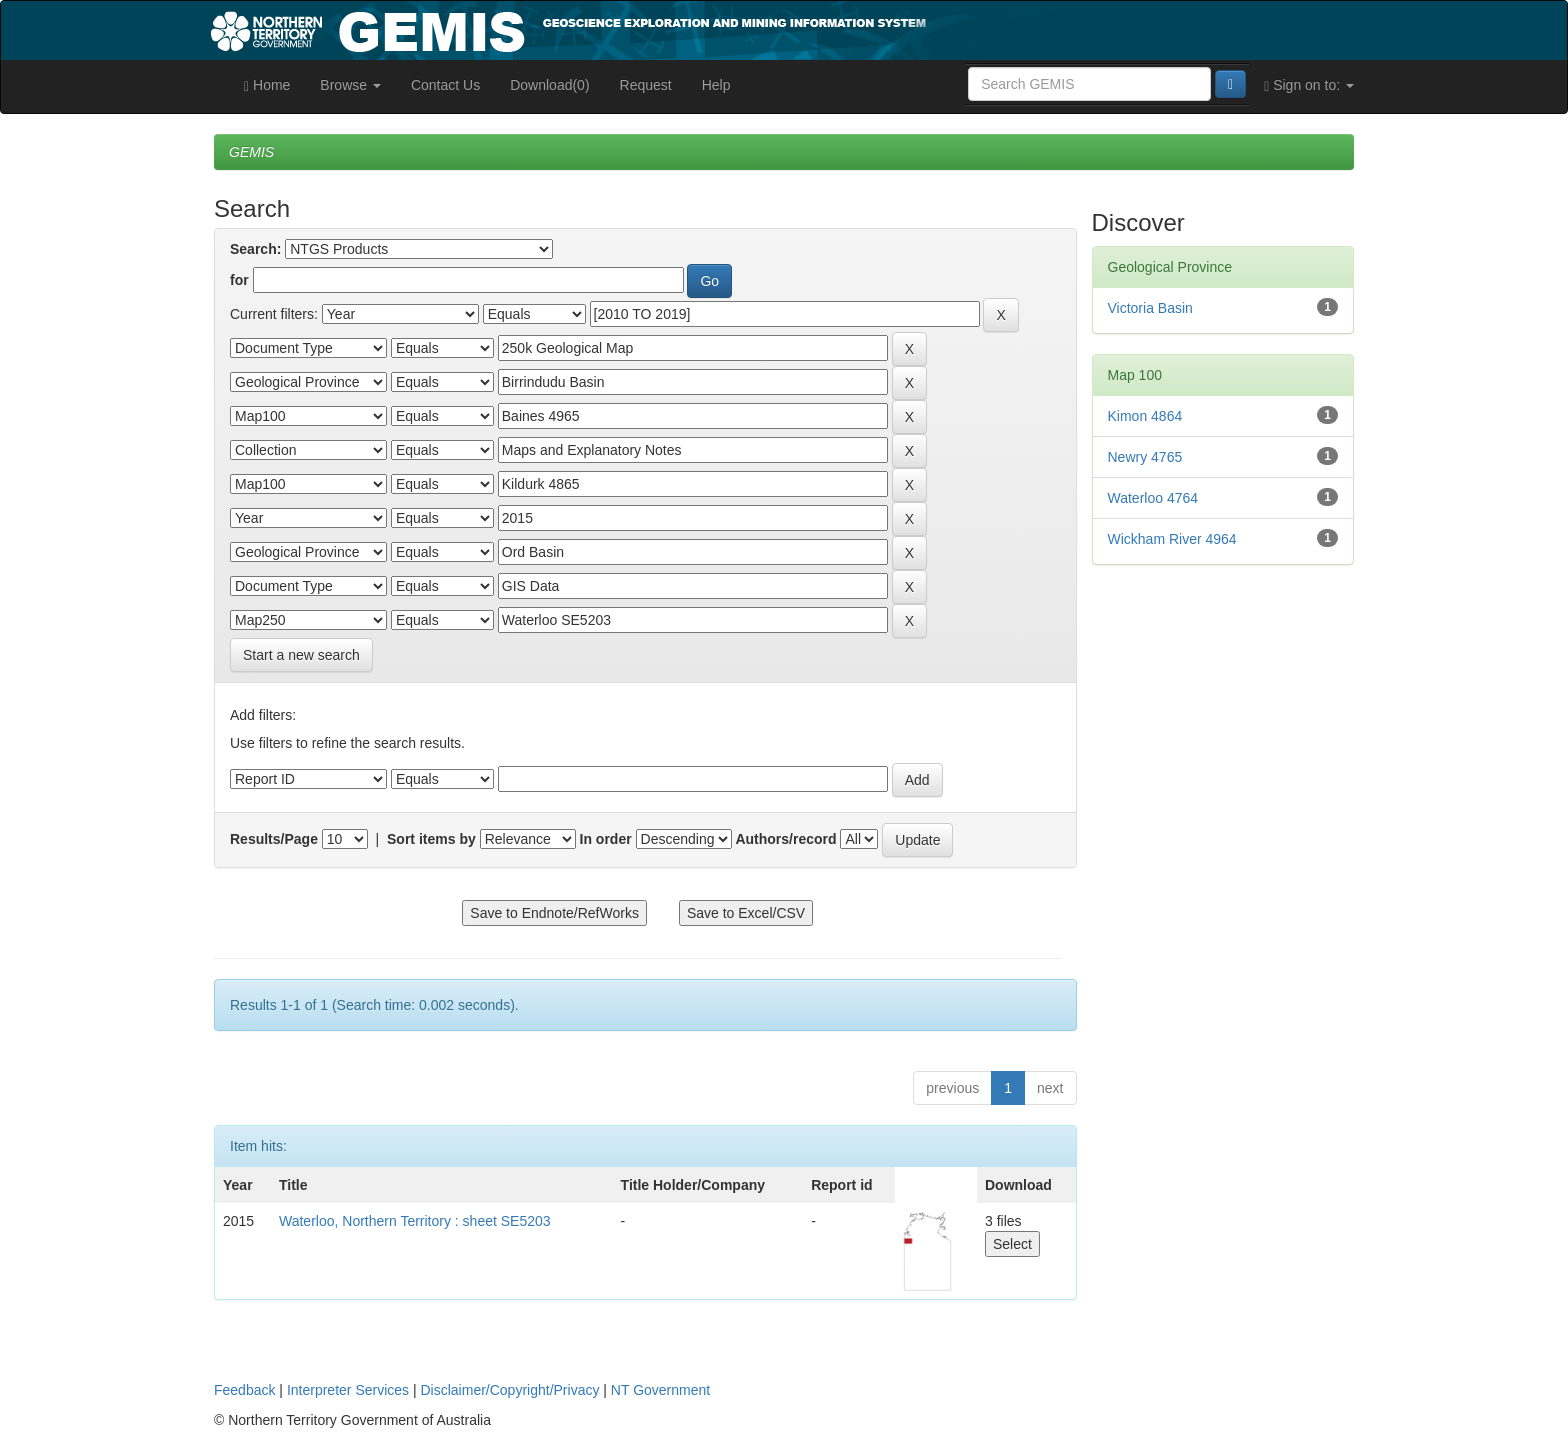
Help (716, 85)
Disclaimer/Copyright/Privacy (510, 1390)
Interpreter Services (348, 1390)
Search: (255, 249)
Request (646, 85)
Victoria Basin (1150, 308)
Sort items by (431, 839)
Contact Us (445, 85)
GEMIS (251, 152)
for (239, 280)
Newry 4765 (1145, 457)
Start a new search (301, 655)
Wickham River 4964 (1172, 539)
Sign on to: (1309, 85)
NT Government (660, 1390)
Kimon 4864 (1145, 416)
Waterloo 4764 (1153, 498)
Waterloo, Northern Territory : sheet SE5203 (415, 1221)
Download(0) (549, 85)
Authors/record (785, 839)
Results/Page (274, 839)
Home (267, 85)
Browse (350, 85)
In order (606, 839)
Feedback (244, 1390)
